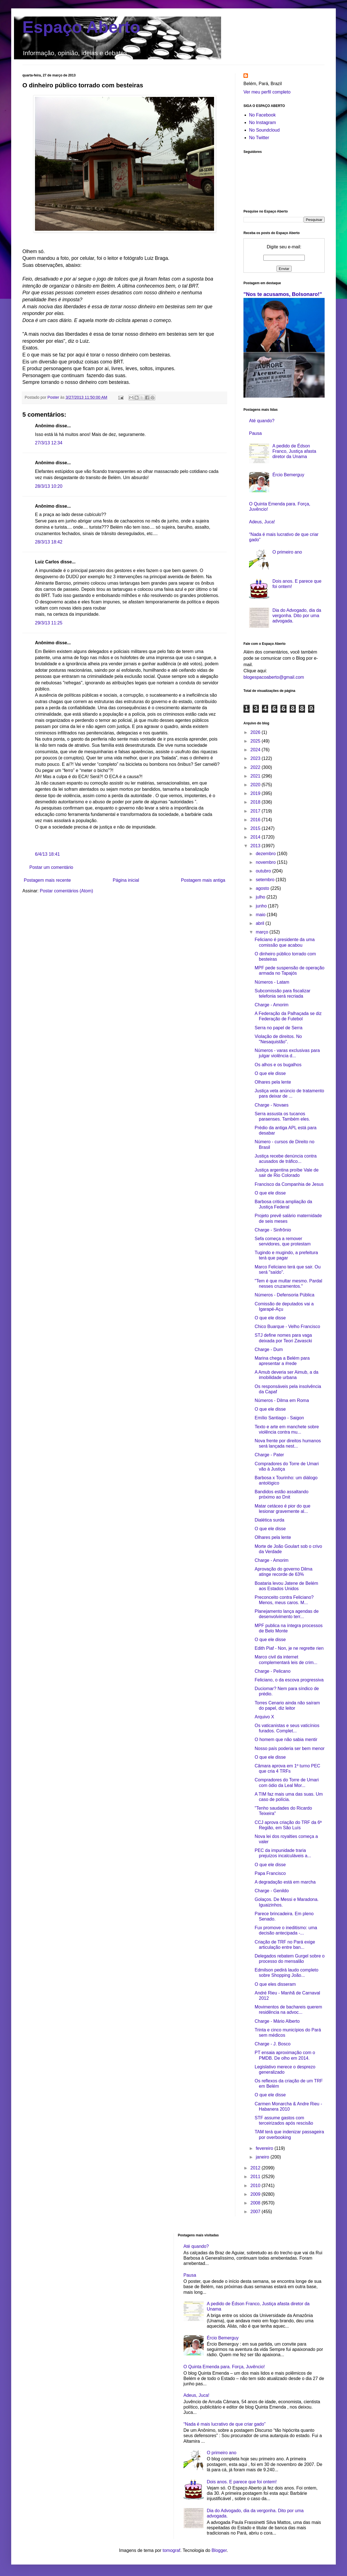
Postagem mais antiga (203, 880)
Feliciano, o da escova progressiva (289, 1679)
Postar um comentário (51, 867)
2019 (256, 793)
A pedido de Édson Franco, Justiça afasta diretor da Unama (294, 451)
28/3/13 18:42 (48, 542)
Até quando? (262, 420)
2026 (256, 732)
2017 (256, 811)
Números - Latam (272, 982)
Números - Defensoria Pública (284, 1294)
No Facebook (262, 115)
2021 (256, 776)
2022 (256, 767)
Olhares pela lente (273, 1082)
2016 (256, 819)
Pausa (255, 433)
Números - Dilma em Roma (282, 1400)
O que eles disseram (275, 1984)
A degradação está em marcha (285, 1882)
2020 (256, 784)
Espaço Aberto (81, 27)
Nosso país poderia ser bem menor (290, 1748)
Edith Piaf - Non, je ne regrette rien (289, 1648)
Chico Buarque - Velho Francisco (287, 1326)
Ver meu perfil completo (266, 92)
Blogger (219, 2550)
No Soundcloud (264, 130)
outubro (264, 871)
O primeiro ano (287, 552)
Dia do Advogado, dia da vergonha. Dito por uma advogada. (296, 615)
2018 (256, 802)
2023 (256, 758)
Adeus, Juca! (262, 521)
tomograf (171, 2550)
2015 (256, 828)
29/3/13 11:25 (48, 622)
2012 (256, 2168)
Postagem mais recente (47, 880)
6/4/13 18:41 (47, 854)
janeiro (263, 2157)
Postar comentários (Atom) (66, 890)
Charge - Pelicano (272, 1671)
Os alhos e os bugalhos (278, 1064)
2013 (256, 845)
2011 (256, 2176)
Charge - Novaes (272, 1105)
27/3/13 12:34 (48, 442)
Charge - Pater (269, 1454)
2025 (256, 741)
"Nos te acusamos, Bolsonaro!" (282, 294)
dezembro (266, 853)
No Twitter (259, 137)
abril (261, 923)
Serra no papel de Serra (279, 1027)
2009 (256, 2194)
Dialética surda (269, 1520)
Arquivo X (264, 1716)
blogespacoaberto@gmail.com (273, 677)
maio (261, 914)
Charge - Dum (269, 1349)
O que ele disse (270, 1073)
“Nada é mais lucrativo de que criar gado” (225, 2424)
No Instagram (262, 122)
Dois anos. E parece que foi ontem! (242, 2481)
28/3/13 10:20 (48, 486)
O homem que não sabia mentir (286, 1739)
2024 (256, 749)
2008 (256, 2203)
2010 (256, 2185)
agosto (263, 888)
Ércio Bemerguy (288, 474)
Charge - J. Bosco (272, 2043)
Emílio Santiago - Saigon (279, 1417)
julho (261, 897)
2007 (256, 2211)
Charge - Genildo (272, 1890)
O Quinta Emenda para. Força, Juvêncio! (224, 2366)
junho (262, 906)
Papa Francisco (270, 1873)
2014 (256, 837)
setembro (266, 879)
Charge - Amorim (272, 1004)
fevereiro (265, 2148)
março (262, 932)
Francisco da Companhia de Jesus (289, 1184)
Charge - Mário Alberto (277, 2021)
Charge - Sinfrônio (273, 1230)
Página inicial (126, 880)
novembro (266, 862)
